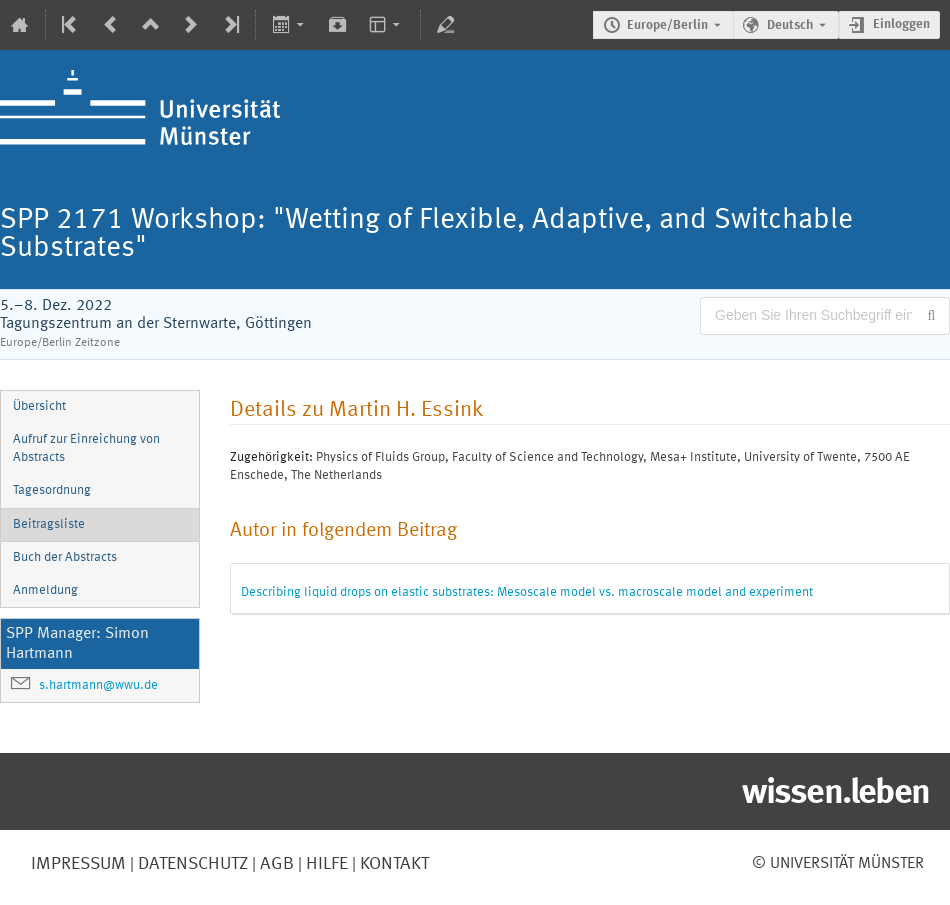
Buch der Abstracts (65, 557)
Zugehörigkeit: (271, 457)
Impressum (78, 864)
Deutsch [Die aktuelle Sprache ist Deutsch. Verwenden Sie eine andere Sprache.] (790, 25)
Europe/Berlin (667, 25)
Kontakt (394, 864)
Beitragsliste (49, 524)
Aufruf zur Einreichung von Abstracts (86, 449)
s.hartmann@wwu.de (98, 685)
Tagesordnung (52, 490)
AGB (275, 864)
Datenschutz (191, 864)
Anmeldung (45, 590)
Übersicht (39, 406)
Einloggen (901, 24)
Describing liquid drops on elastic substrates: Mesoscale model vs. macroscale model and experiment (527, 592)
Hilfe (325, 864)
